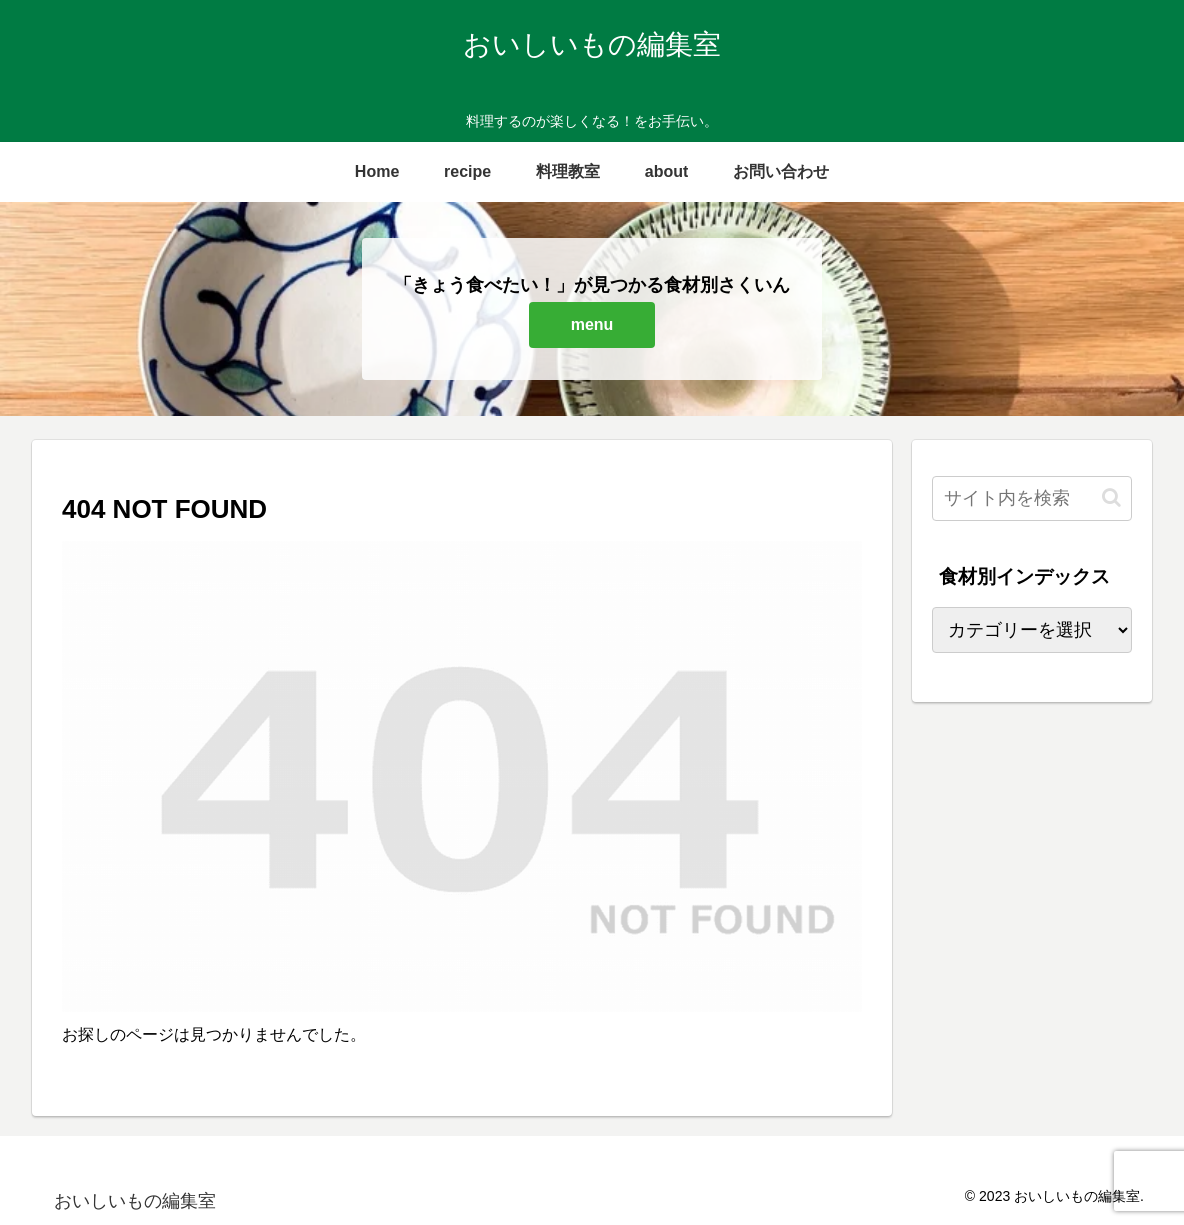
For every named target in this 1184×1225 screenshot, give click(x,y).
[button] (1111, 497)
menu (592, 324)
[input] (1032, 498)
